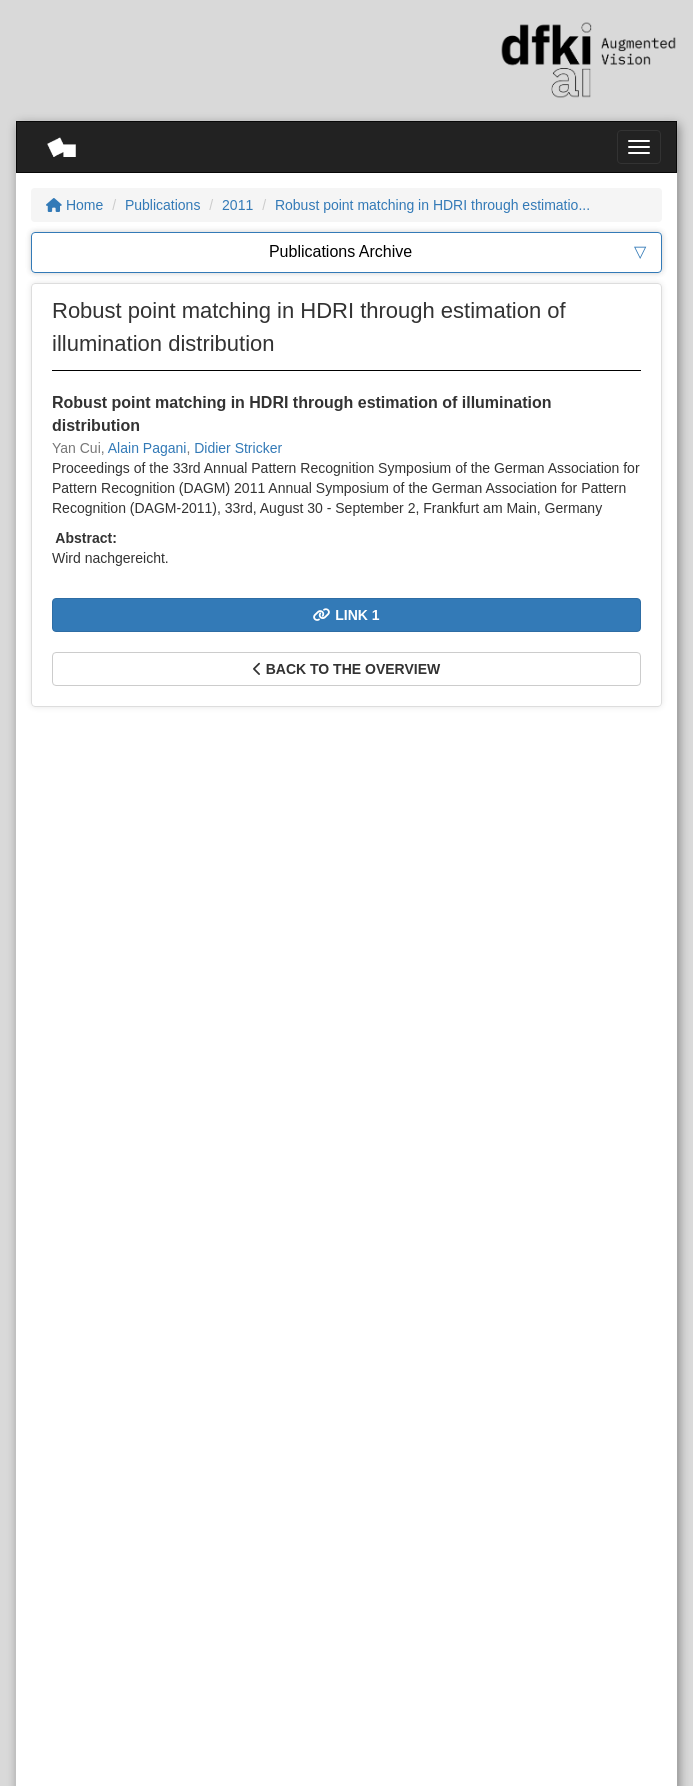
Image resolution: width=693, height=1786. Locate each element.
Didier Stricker (238, 448)
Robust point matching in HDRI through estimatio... (432, 205)
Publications (163, 205)
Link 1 (346, 615)
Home (74, 205)
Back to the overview (346, 669)
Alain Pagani (147, 448)
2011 (237, 205)
